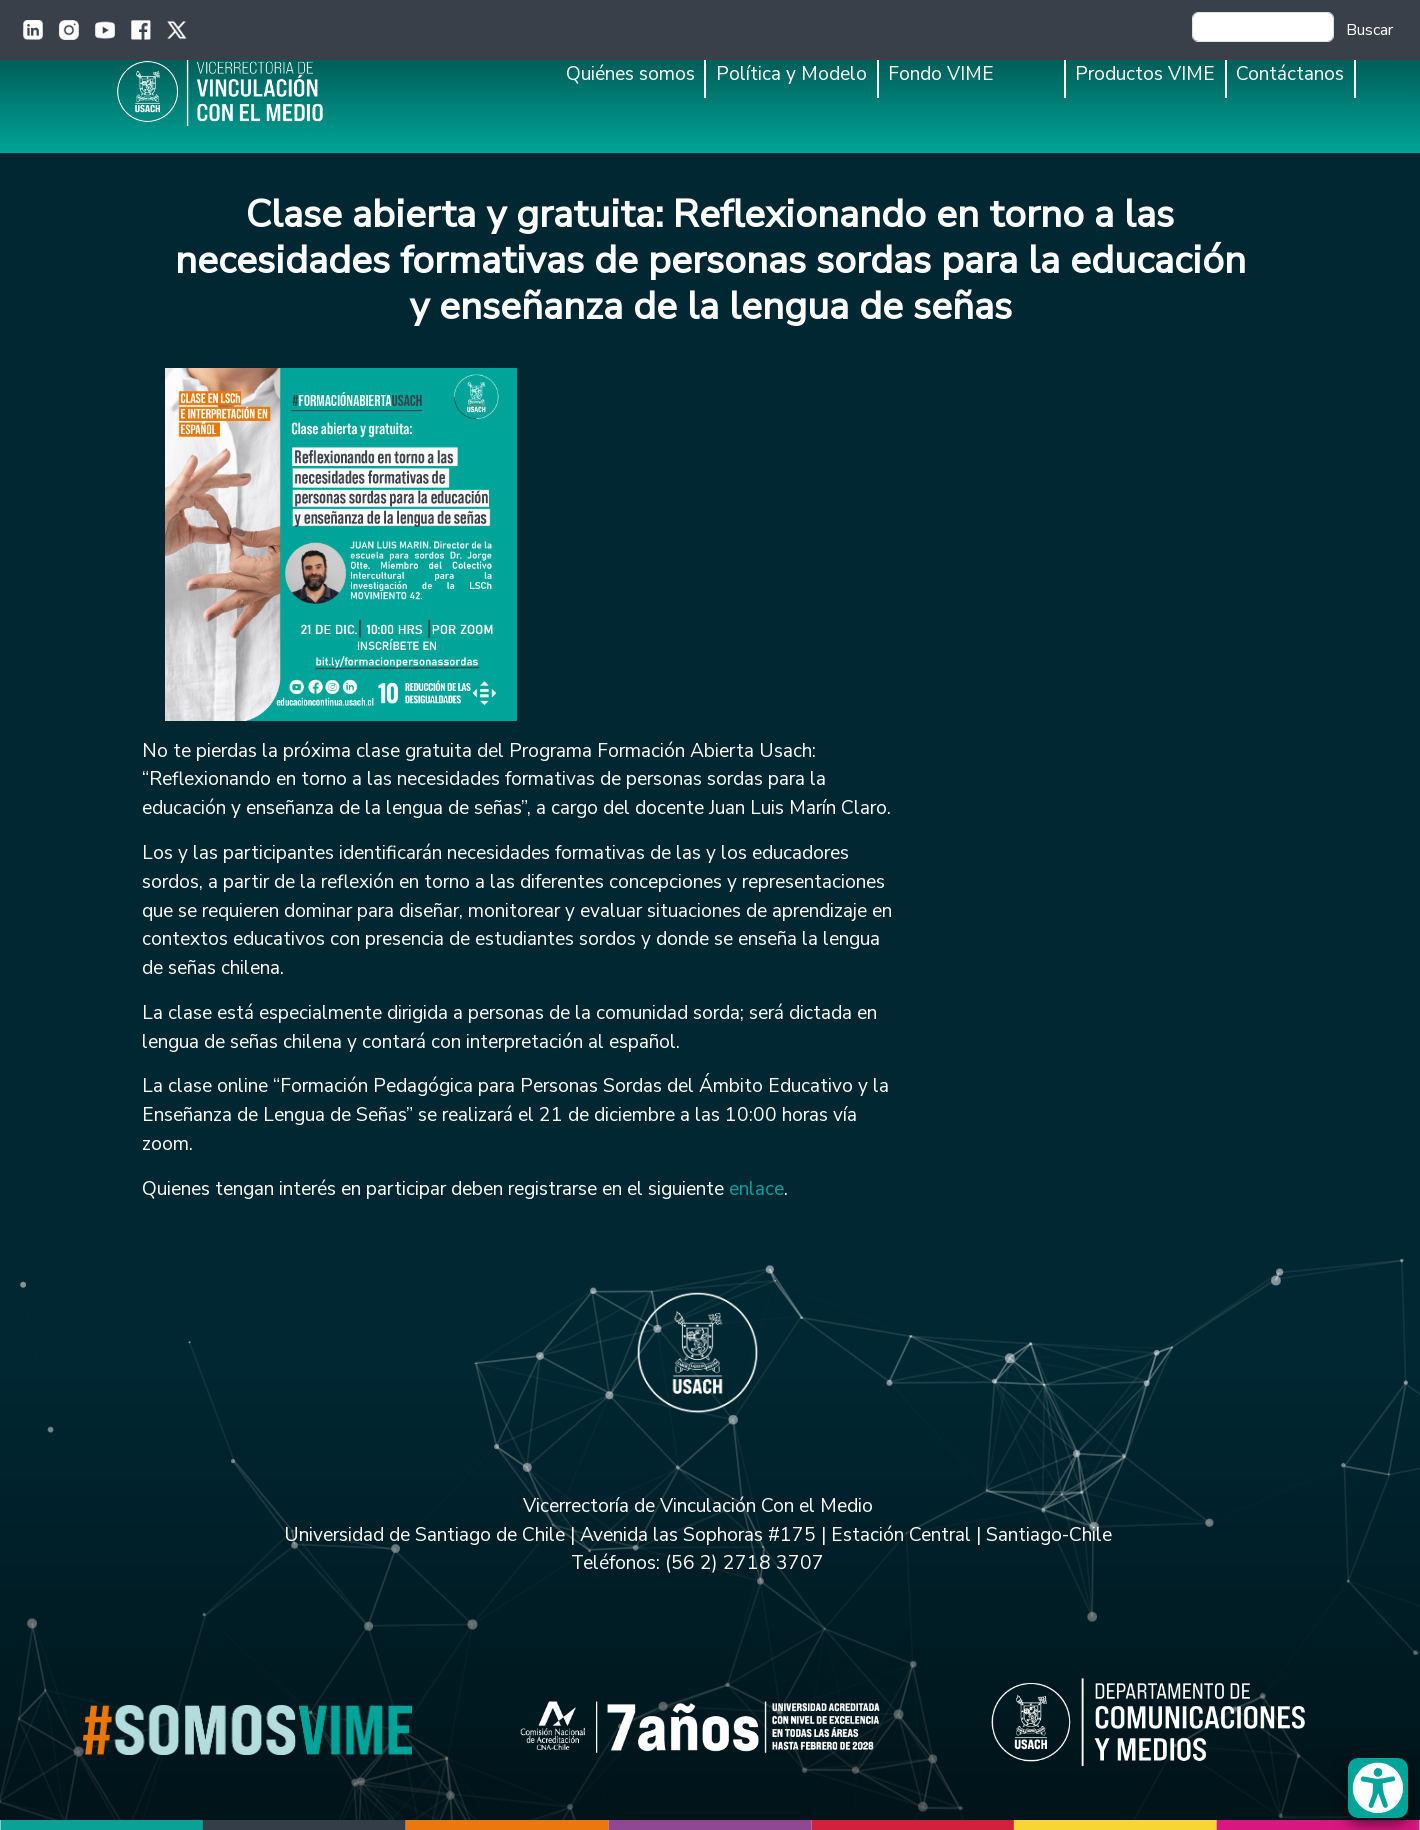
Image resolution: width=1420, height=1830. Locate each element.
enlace (756, 1189)
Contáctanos (1290, 74)
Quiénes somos (630, 74)
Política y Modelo (791, 74)
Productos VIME (1145, 74)
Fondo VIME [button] (941, 74)
